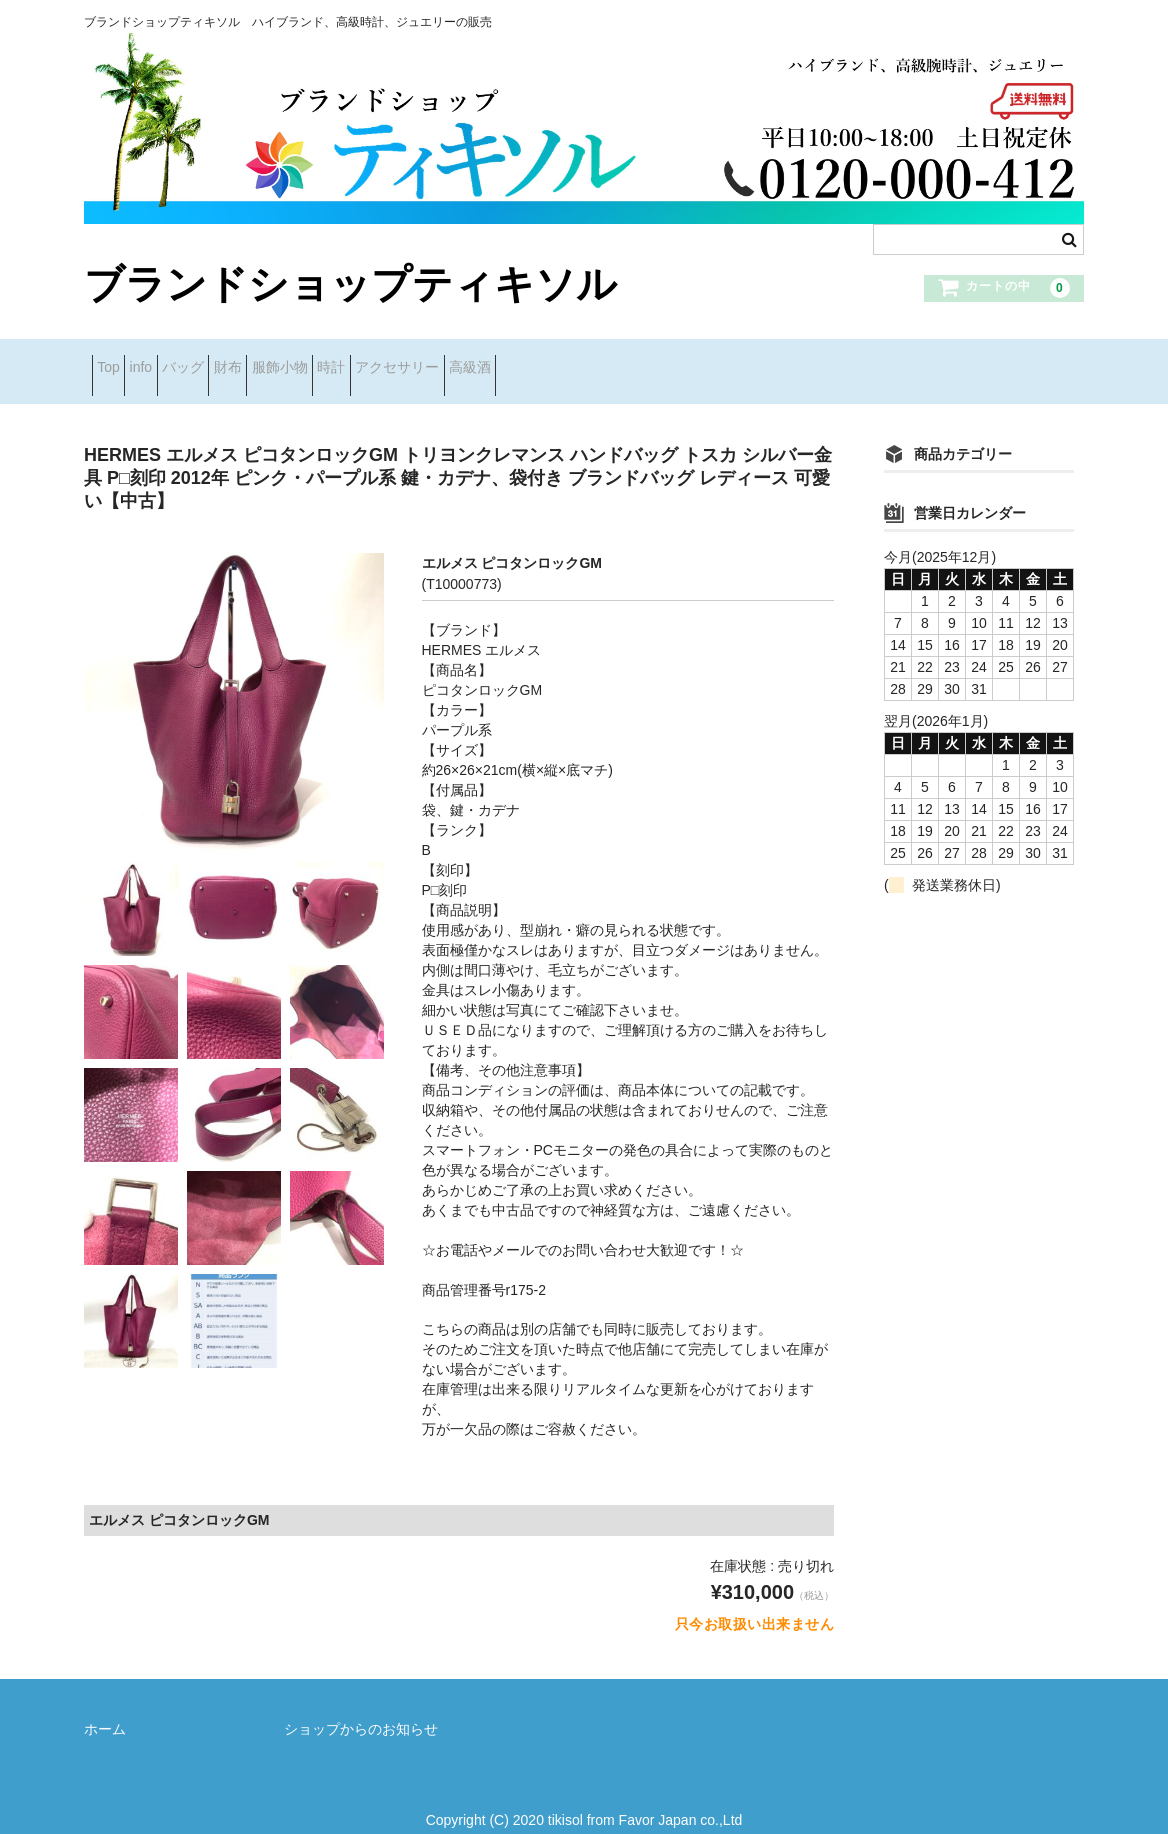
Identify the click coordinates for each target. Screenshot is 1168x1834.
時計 (495, 360)
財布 (329, 360)
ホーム (105, 1707)
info (180, 360)
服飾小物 (412, 360)
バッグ (253, 360)
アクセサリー (592, 360)
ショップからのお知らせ (361, 1707)
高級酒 (696, 360)
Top (116, 360)
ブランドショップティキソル (350, 284)
